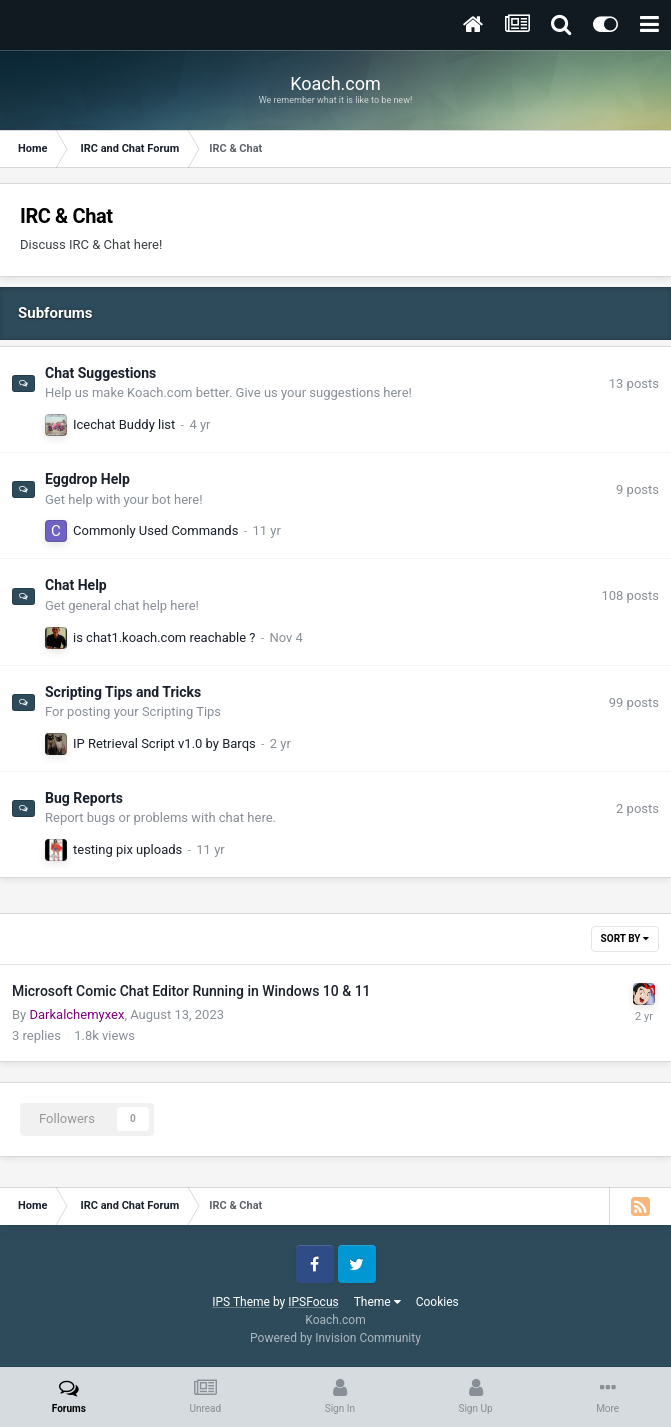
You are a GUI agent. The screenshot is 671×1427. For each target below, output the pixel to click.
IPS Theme (241, 1302)
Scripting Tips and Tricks (123, 692)
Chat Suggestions (100, 373)
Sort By (625, 938)
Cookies (437, 1302)
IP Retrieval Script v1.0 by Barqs (164, 743)
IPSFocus (313, 1302)
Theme (377, 1302)
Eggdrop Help (87, 479)
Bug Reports (84, 798)
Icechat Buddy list (124, 424)
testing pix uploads (127, 849)
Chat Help (76, 585)
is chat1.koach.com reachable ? (164, 637)
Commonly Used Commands (155, 530)
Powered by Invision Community (335, 1338)
